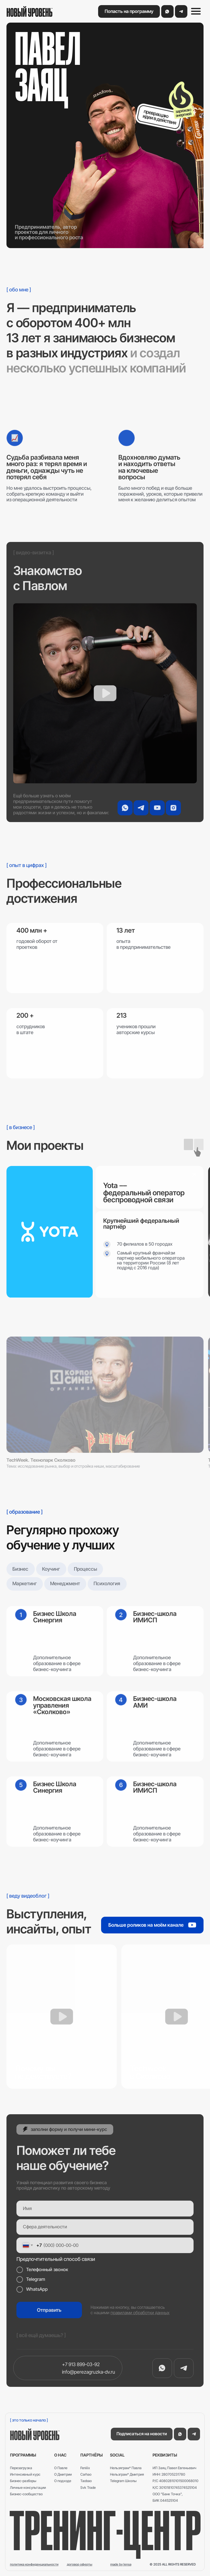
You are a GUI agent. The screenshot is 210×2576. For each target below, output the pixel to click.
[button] (129, 11)
